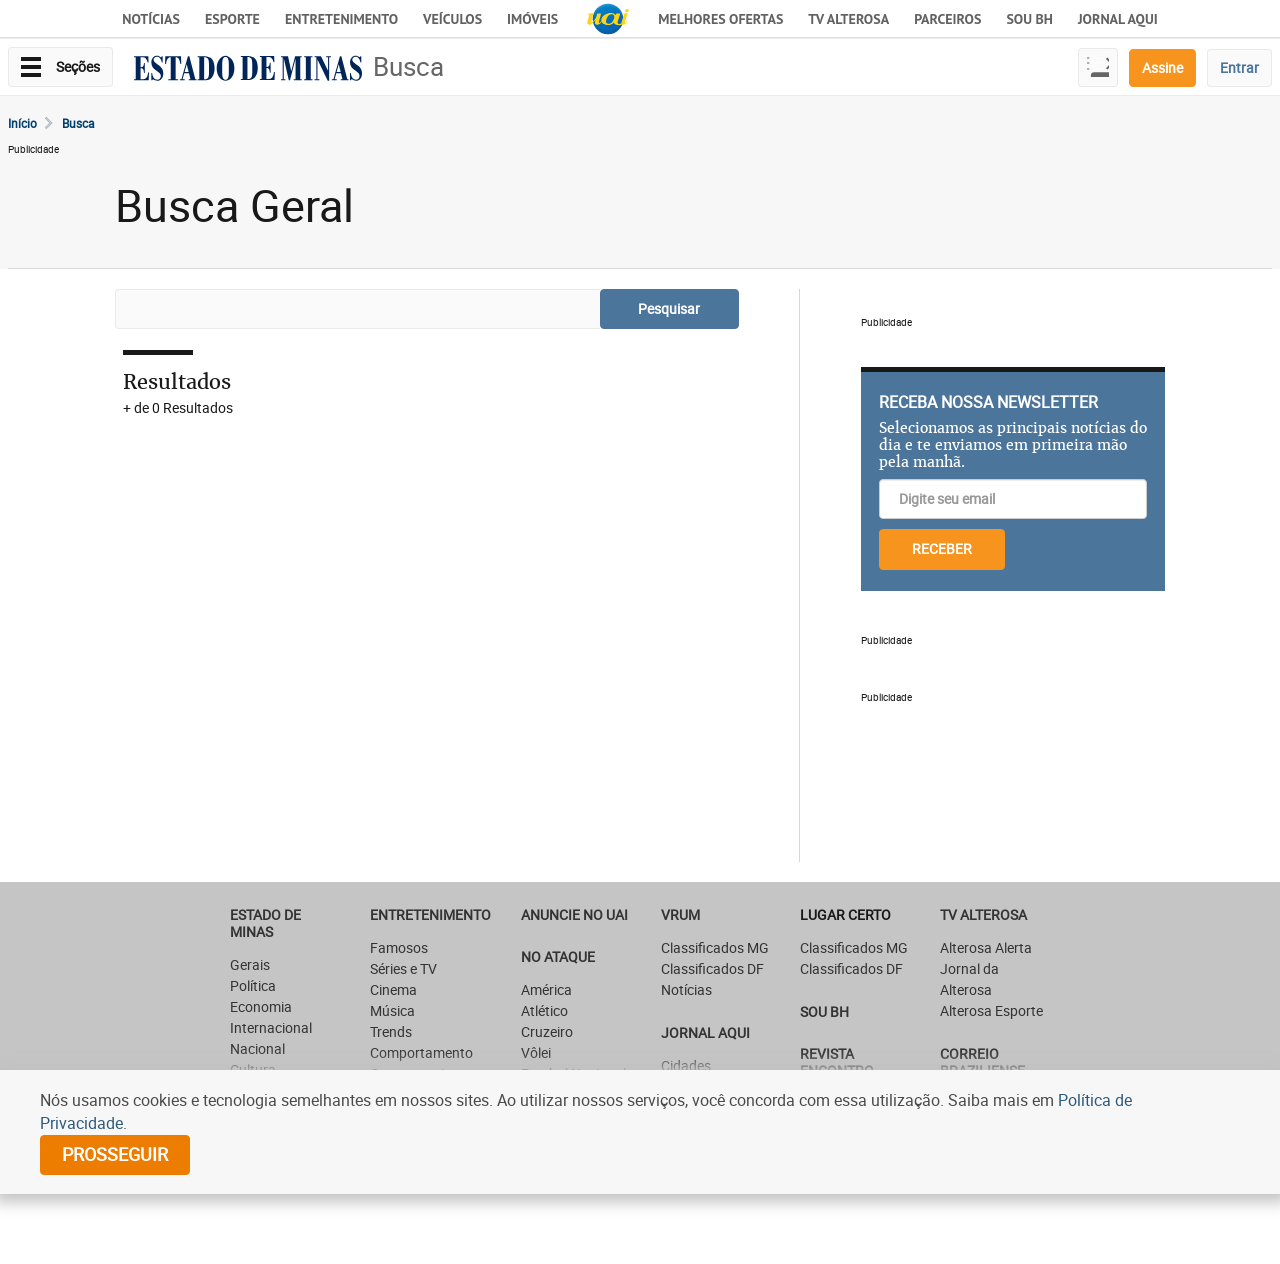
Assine (1162, 67)
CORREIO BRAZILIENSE (982, 1062)
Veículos (452, 19)
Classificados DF (712, 968)
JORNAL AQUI (1118, 19)
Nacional (257, 1048)
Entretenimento (341, 19)
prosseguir (115, 1154)
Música (392, 1010)
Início (22, 123)
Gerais (250, 964)
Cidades (686, 1065)
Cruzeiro (547, 1031)
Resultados (177, 381)
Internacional (271, 1027)
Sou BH (1029, 19)
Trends (391, 1031)
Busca (408, 66)
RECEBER (942, 548)
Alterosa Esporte (991, 1010)
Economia (261, 1006)
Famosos (399, 947)
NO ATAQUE (558, 956)
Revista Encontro (837, 1062)
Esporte (232, 19)
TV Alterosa (848, 19)
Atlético (544, 1010)
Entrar (1239, 67)
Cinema (393, 989)
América (546, 989)
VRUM (680, 914)
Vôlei (536, 1052)
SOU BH (824, 1011)
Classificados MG (715, 947)
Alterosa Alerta (986, 947)
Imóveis (532, 19)
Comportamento (421, 1052)
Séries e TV (403, 968)
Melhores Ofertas (720, 19)
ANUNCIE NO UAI (574, 914)
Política (253, 985)
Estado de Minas (265, 923)
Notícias (151, 19)
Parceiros (947, 19)
